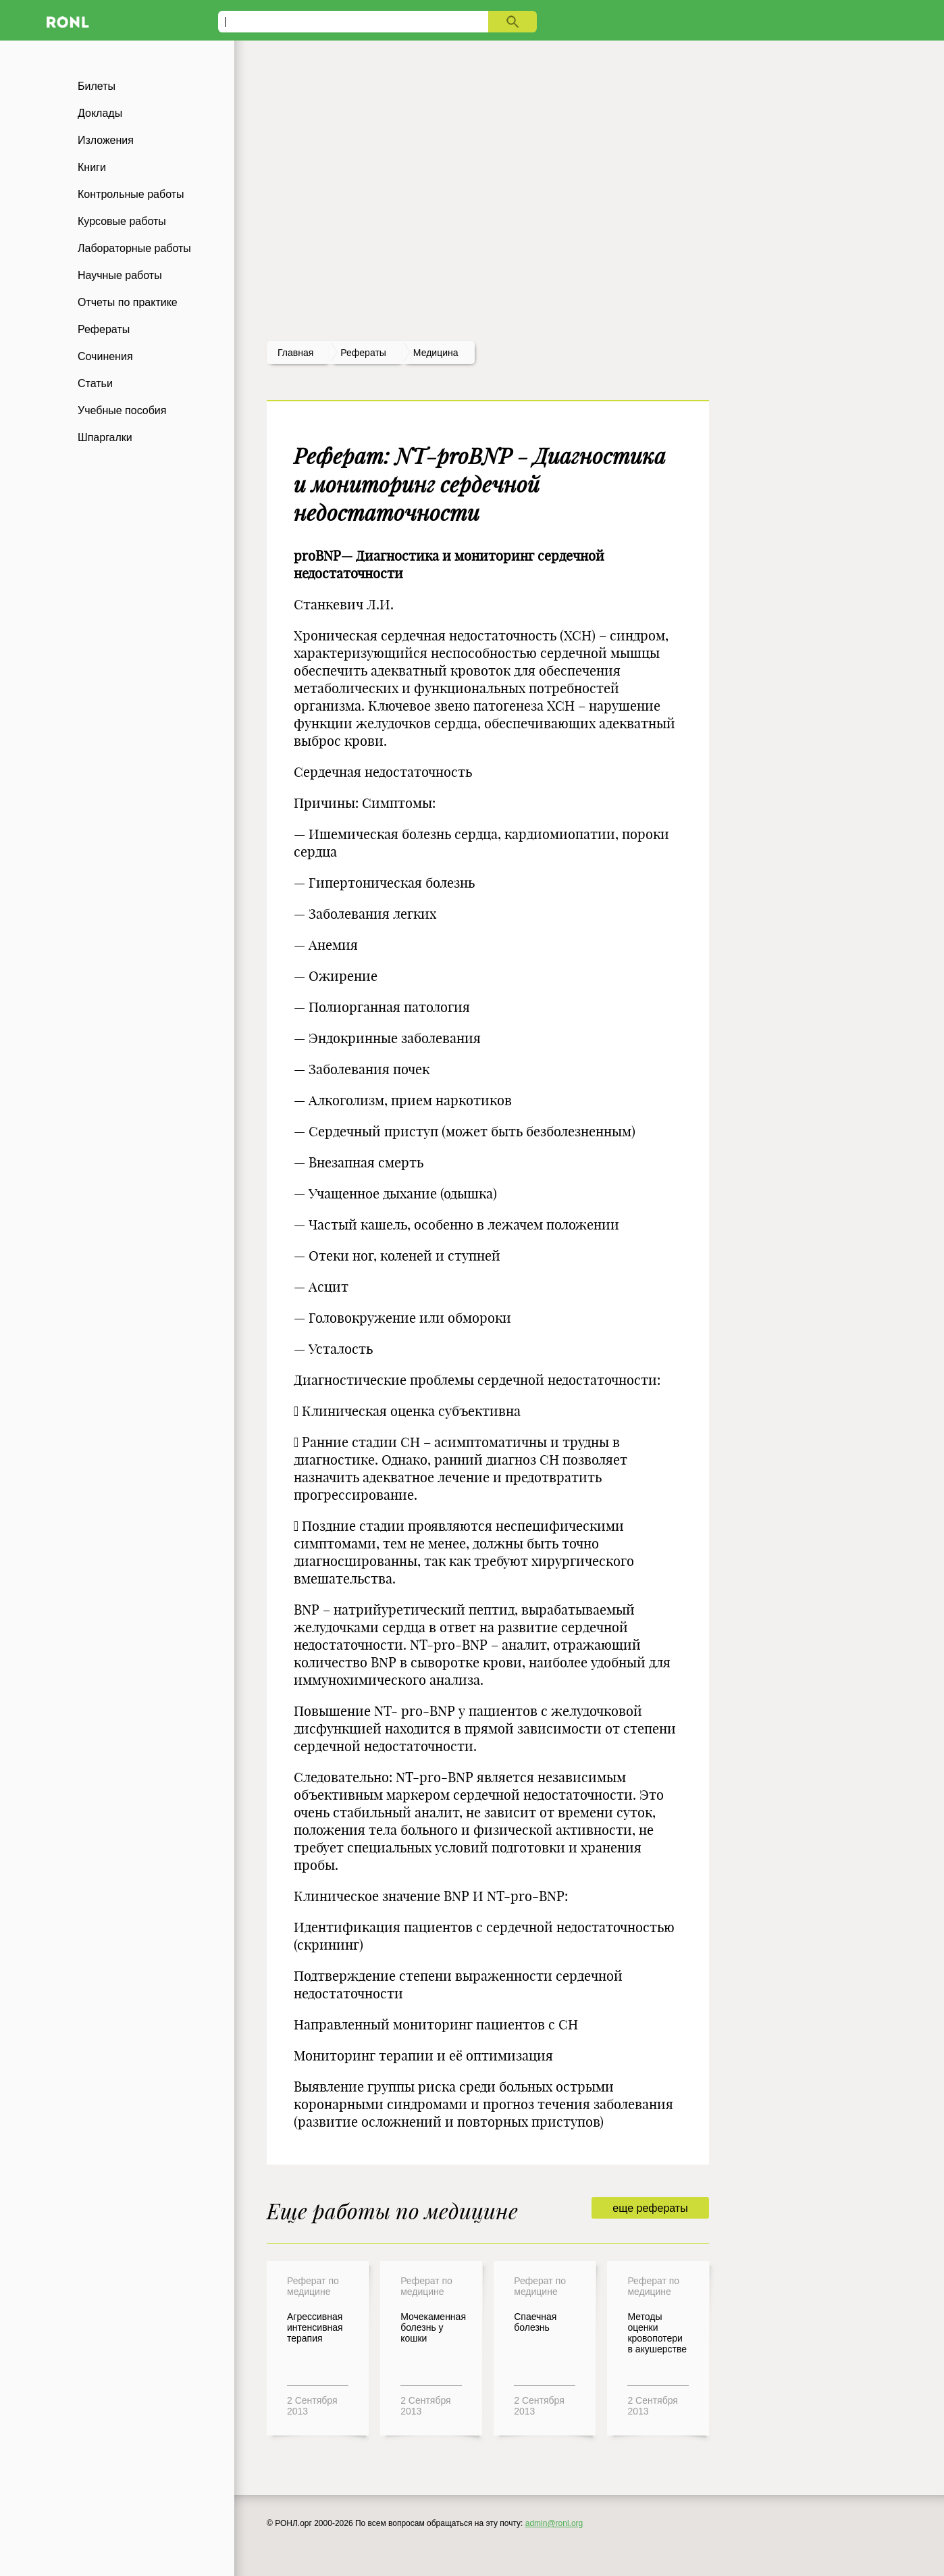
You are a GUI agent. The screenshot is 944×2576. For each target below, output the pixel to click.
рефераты (363, 352)
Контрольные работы (131, 194)
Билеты (96, 86)
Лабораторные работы (134, 248)
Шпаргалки (105, 437)
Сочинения (105, 356)
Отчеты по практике (128, 302)
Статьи (95, 383)
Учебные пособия (122, 410)
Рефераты (104, 329)
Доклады (100, 113)
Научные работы (120, 275)
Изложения (106, 140)
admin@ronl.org (554, 2523)
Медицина (435, 352)
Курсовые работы (122, 221)
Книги (92, 167)
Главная (295, 352)
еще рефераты (649, 2208)
